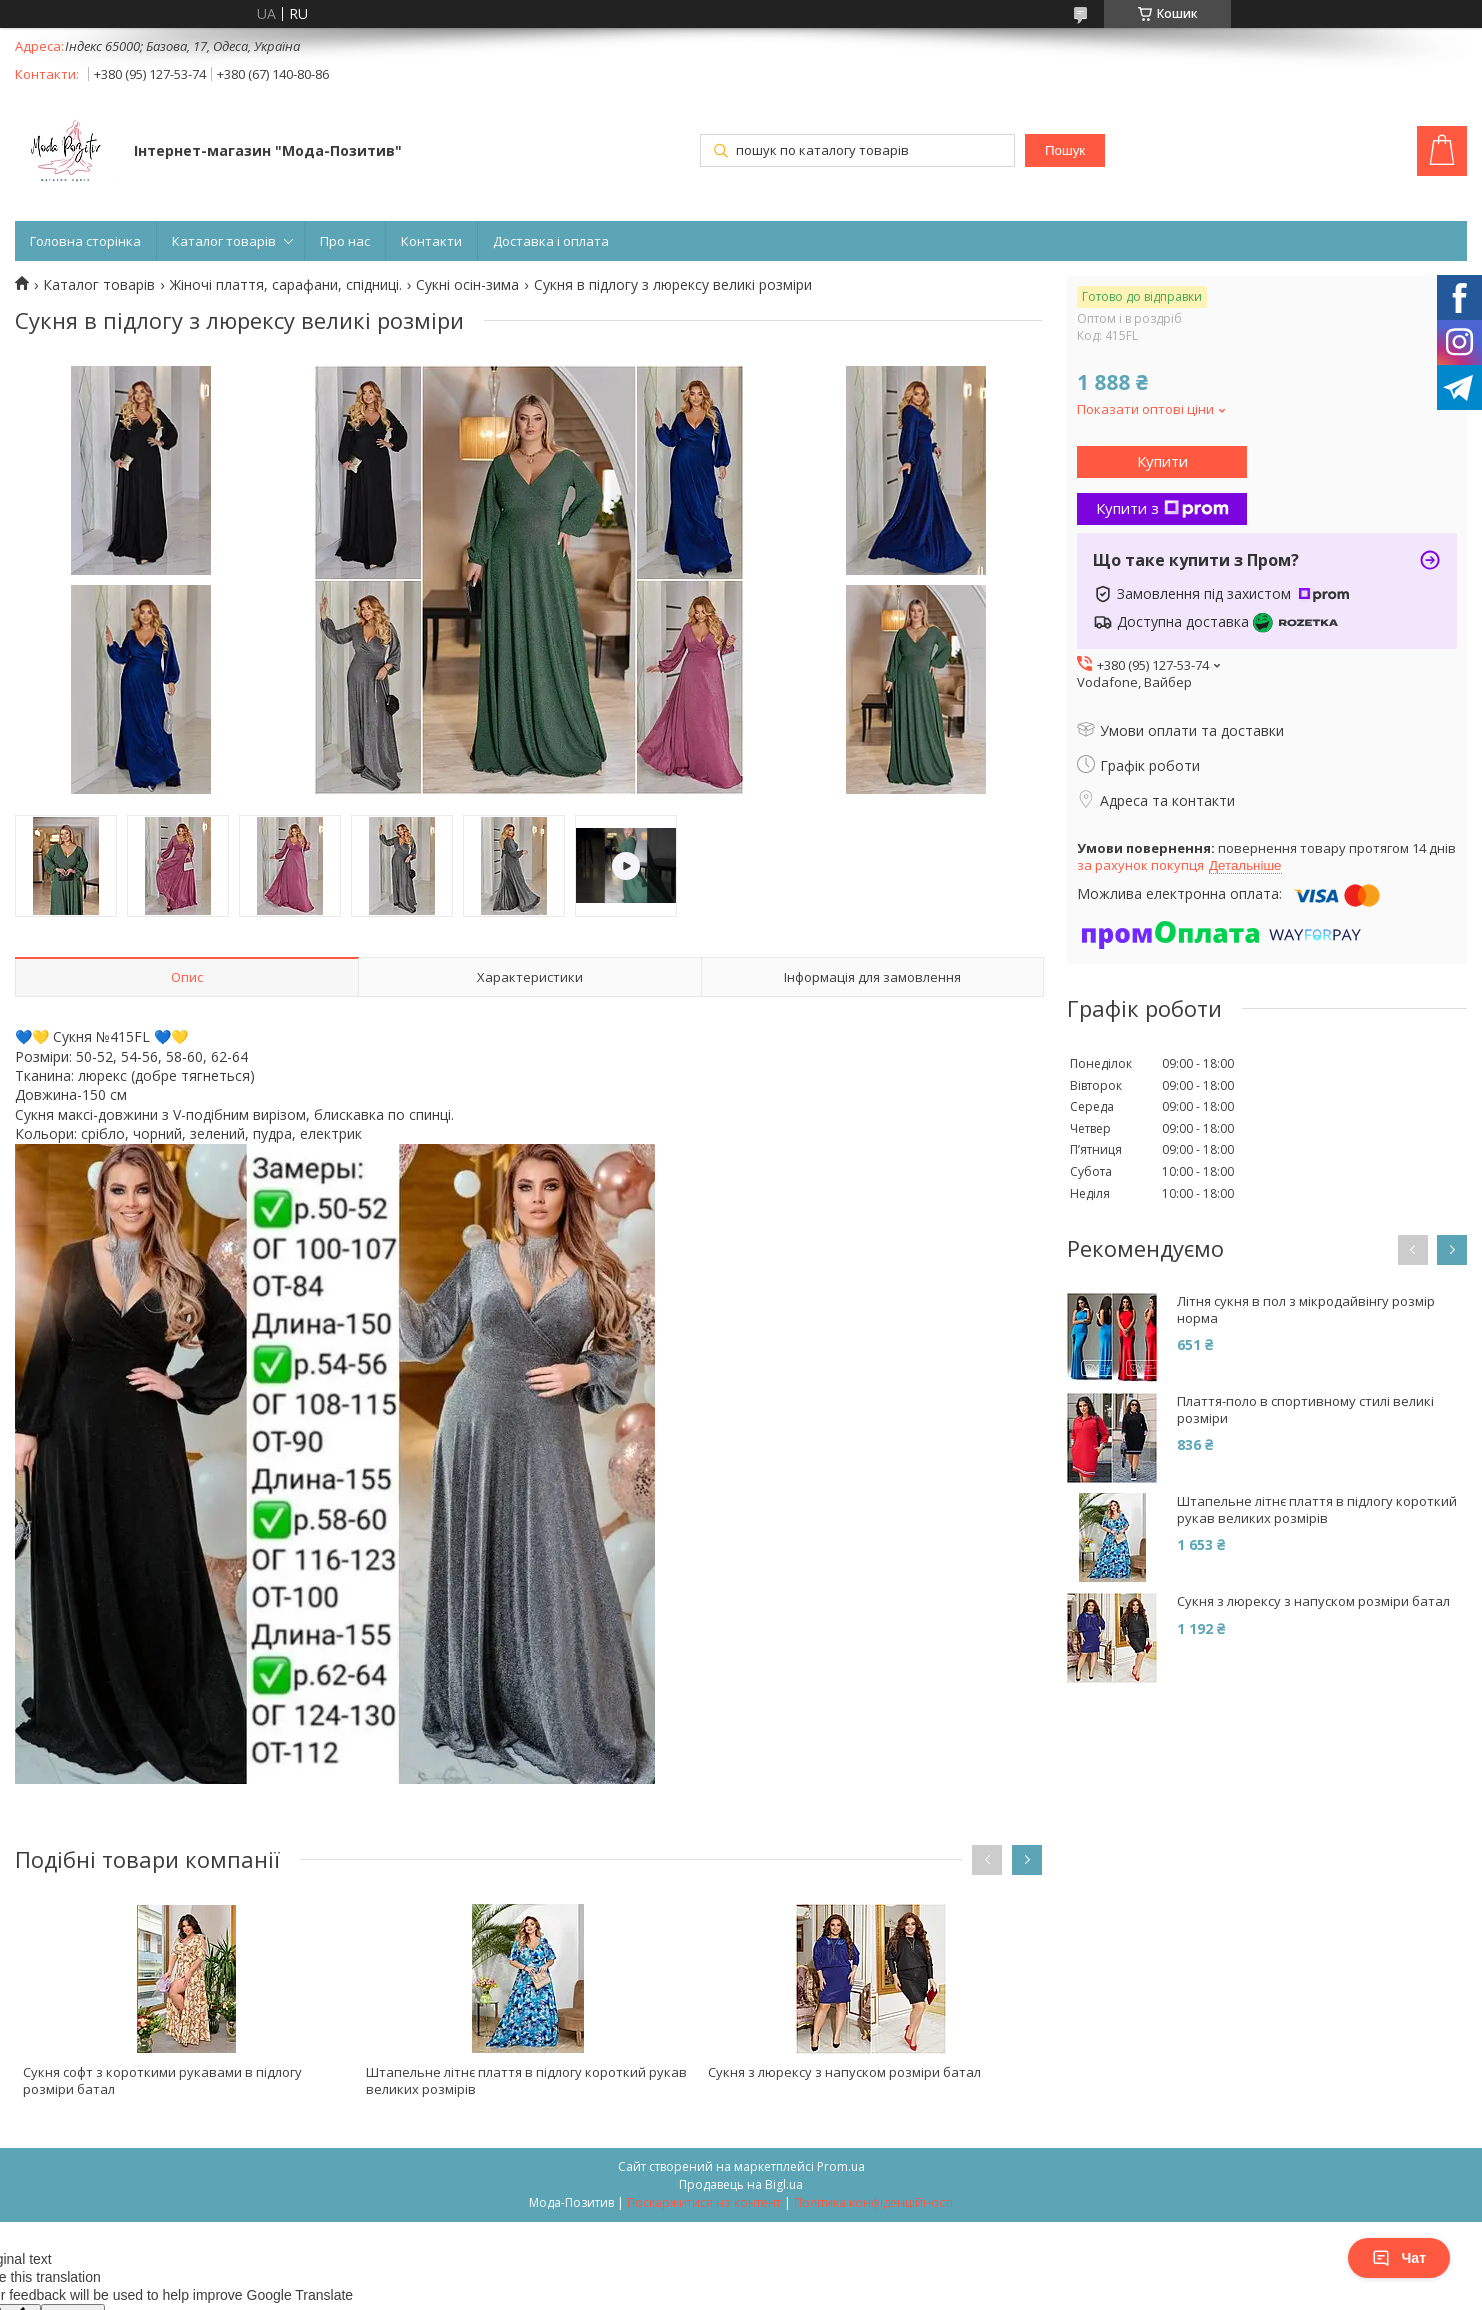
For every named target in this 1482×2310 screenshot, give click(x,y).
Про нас (345, 241)
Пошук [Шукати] (1065, 150)
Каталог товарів (224, 241)
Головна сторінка (85, 241)
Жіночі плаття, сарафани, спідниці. (286, 285)
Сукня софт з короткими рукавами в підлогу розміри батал (162, 2080)
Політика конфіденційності (873, 2202)
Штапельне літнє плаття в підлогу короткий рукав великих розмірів (526, 2080)
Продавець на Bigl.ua (741, 2184)
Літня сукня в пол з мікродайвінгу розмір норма (1306, 1310)
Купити (1162, 461)
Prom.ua (841, 2166)
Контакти (431, 241)
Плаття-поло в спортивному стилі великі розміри (1305, 1410)
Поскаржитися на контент (704, 2202)
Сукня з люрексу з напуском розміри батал (844, 2072)
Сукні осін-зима (467, 285)
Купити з (1162, 508)
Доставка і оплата (551, 241)
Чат (1399, 2258)
